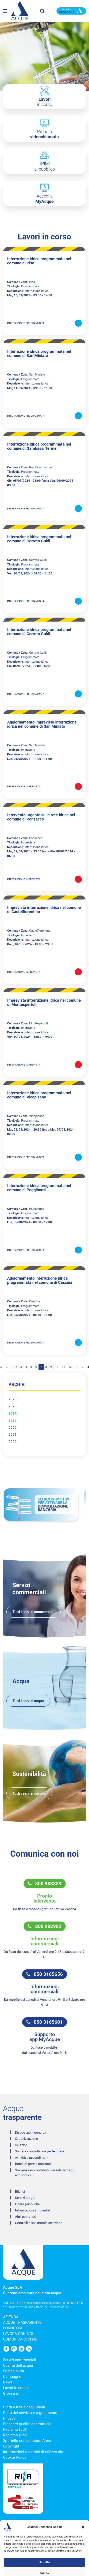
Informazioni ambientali (32, 2206)
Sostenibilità (13, 2367)
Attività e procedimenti (32, 2154)
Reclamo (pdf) (15, 2425)
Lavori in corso (15, 2384)
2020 (13, 1442)
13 (76, 1366)
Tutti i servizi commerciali (33, 1608)
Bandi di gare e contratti (33, 2160)
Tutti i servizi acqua (28, 1697)
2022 (13, 1427)
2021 (13, 1434)
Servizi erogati (25, 2194)
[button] (77, 2565)
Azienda (10, 2313)
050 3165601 (44, 2018)
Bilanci (20, 2188)
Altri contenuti (25, 2213)
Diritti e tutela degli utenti (24, 2403)
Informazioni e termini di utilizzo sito (33, 2448)
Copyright (11, 2442)
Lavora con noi (18, 2330)
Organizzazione (26, 2135)
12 (70, 1366)
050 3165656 (44, 1970)
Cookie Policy (14, 2453)
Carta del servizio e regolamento (30, 2409)
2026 (13, 1399)
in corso (44, 102)
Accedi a (44, 199)
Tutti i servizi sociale (29, 1789)
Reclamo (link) (15, 2431)
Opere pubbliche (27, 2200)
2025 (13, 1406)
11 (63, 1366)
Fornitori (12, 2324)
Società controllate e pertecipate (39, 2147)
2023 (13, 1420)
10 (56, 1366)
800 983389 (44, 1879)
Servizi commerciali (19, 2356)
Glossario (11, 2389)
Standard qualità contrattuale (27, 2420)
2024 (13, 1413)
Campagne (12, 2372)
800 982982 (44, 1922)
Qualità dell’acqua (18, 2361)
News (8, 2378)
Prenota (44, 134)
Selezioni (21, 2141)
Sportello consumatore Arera (27, 2437)
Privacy (9, 2414)
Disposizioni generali (30, 2128)
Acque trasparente (22, 2318)
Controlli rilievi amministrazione (38, 2219)
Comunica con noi (21, 2335)
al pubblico (44, 166)
